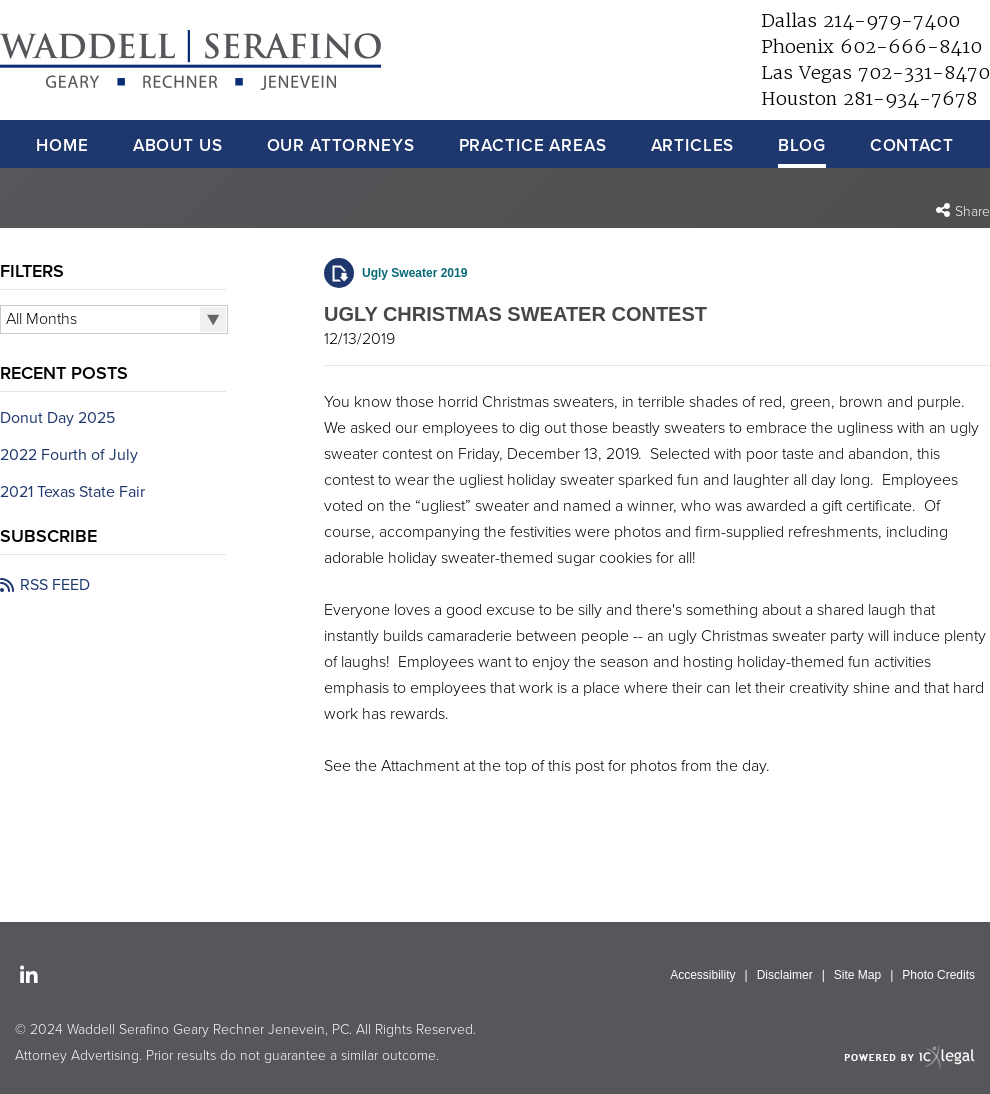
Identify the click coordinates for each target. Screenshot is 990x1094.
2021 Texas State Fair (72, 492)
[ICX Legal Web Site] (909, 1056)
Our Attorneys (341, 145)
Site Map (857, 975)
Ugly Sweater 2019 (414, 273)
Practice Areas (533, 145)
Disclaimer (785, 975)
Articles (693, 145)
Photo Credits (938, 975)
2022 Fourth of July (69, 455)
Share (972, 211)
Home (62, 145)
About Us (178, 145)
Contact (912, 145)
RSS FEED (55, 585)
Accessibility (702, 975)
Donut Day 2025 (57, 418)
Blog (801, 145)
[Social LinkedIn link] (29, 977)
